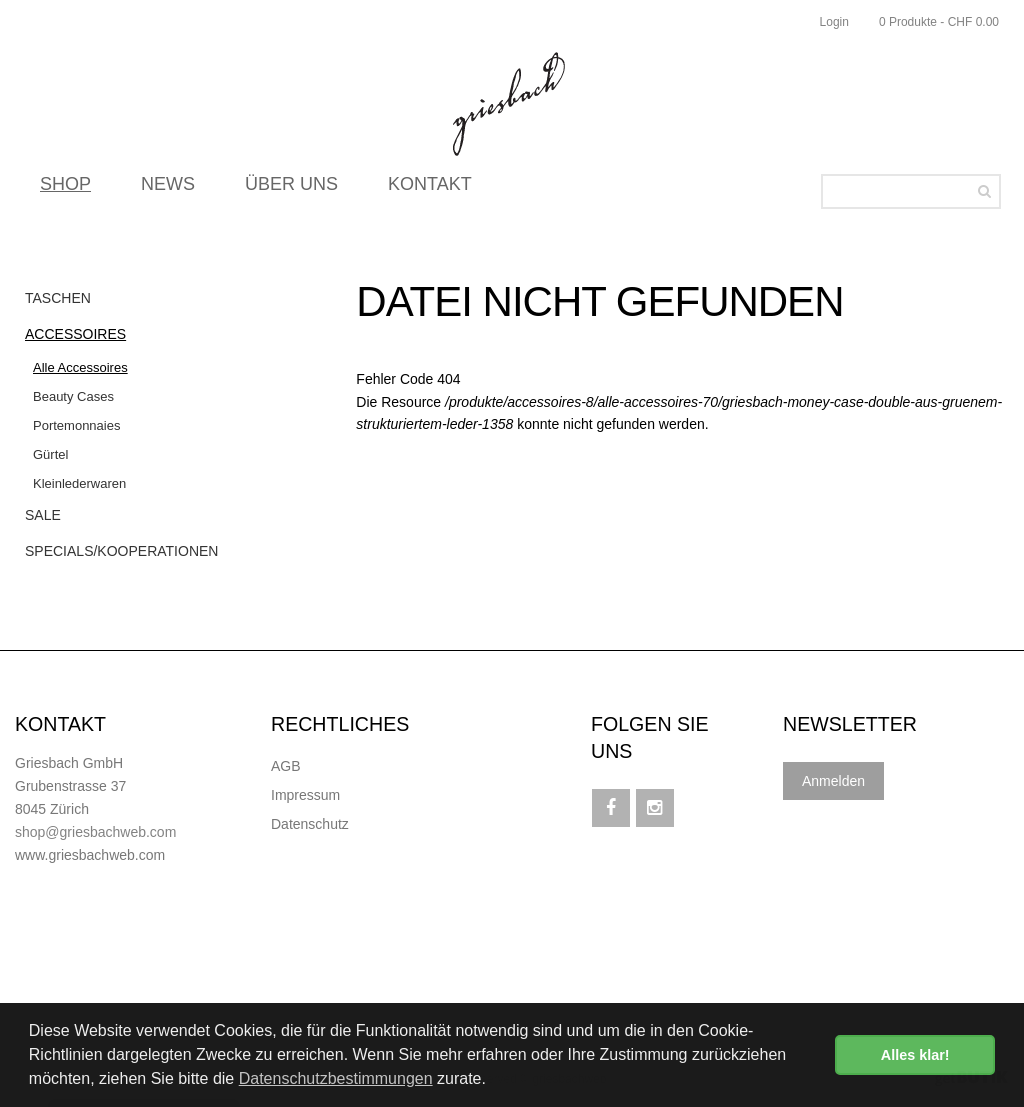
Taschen (58, 298)
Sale (43, 515)
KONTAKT (430, 189)
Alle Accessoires (80, 367)
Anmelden (833, 781)
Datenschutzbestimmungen (336, 1078)
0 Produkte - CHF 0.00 (939, 22)
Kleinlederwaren (79, 483)
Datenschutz (310, 824)
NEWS (168, 189)
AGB (286, 766)
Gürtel (50, 454)
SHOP (65, 189)
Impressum (305, 795)
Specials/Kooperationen (121, 551)
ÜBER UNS (291, 189)
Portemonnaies (76, 425)
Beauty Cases (73, 396)
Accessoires (75, 334)
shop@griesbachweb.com (95, 832)
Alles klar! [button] (915, 1055)
